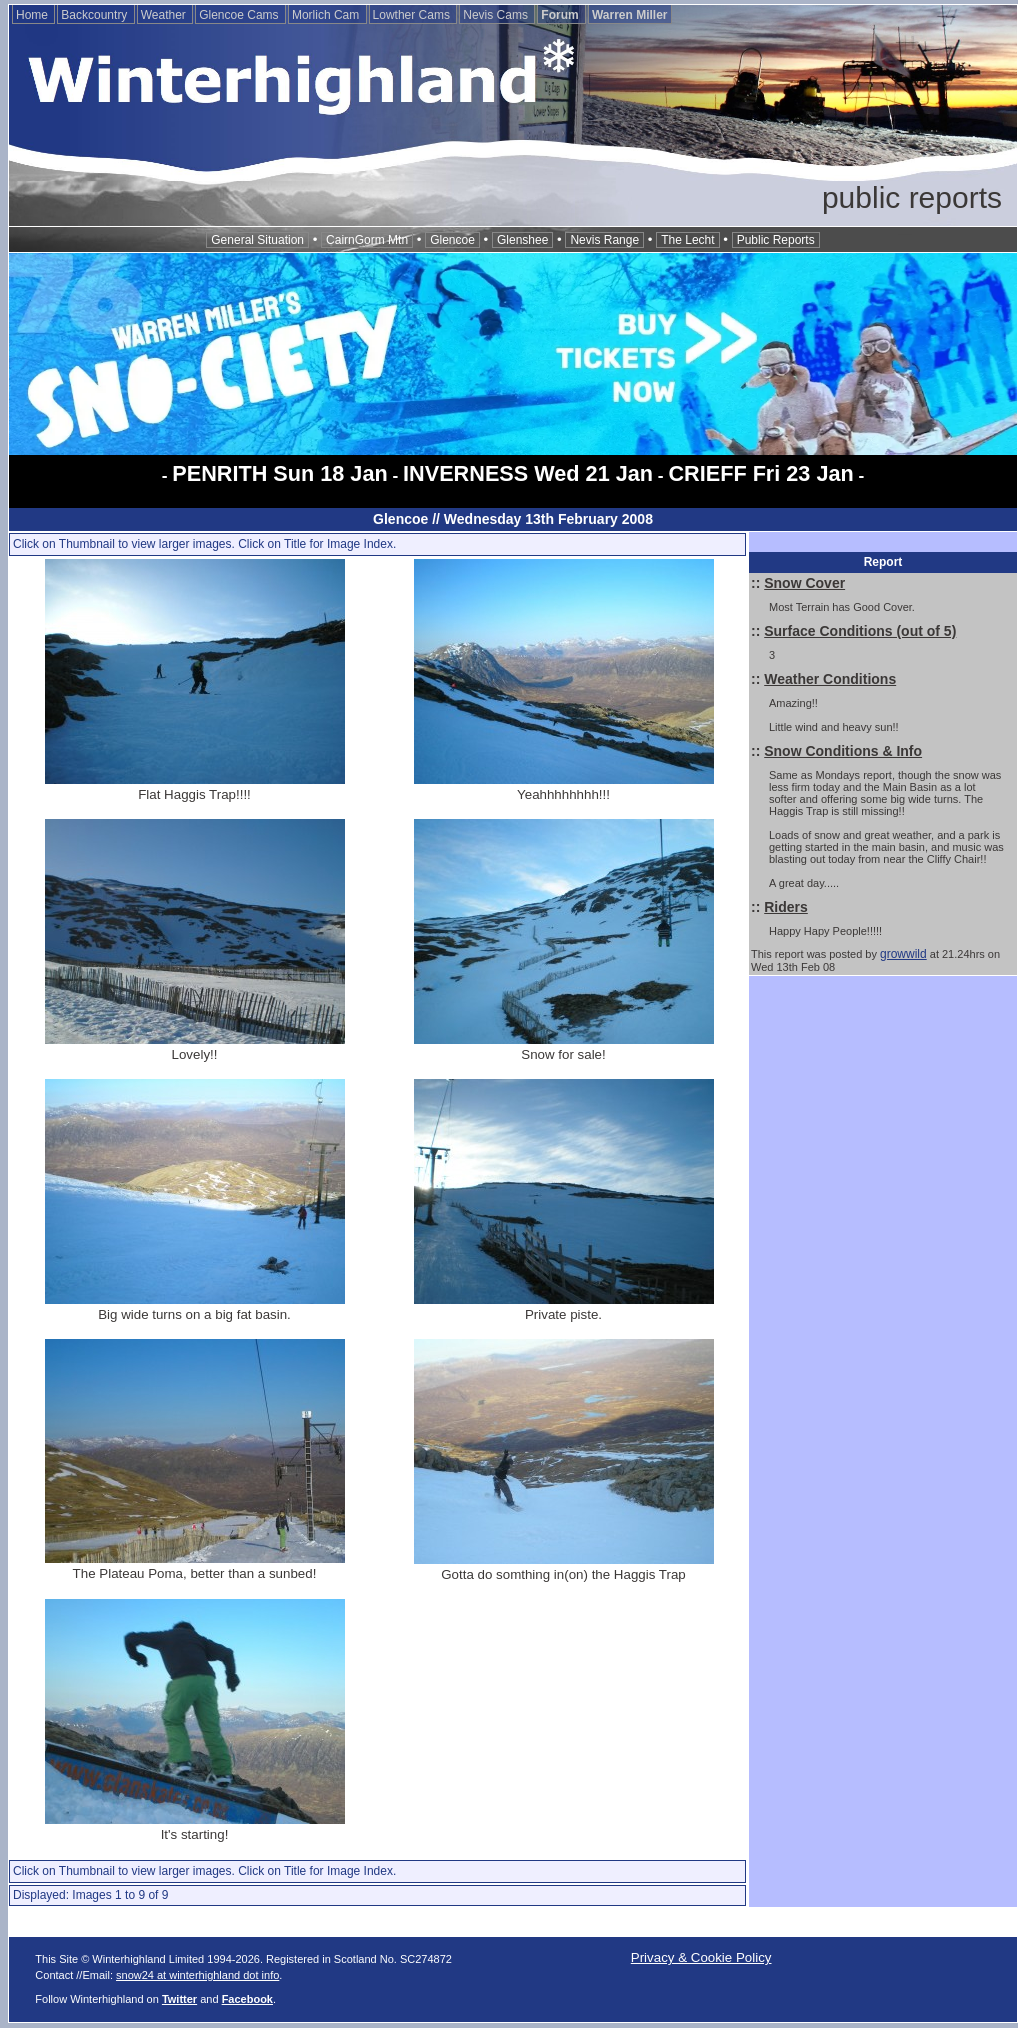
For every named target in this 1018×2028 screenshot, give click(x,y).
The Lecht (687, 240)
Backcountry (95, 15)
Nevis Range (604, 240)
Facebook (247, 1999)
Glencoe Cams (240, 15)
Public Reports (776, 240)
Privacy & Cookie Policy (701, 1957)
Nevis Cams (497, 15)
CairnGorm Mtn (367, 240)
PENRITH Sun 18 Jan (279, 473)
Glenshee (522, 240)
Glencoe (452, 240)
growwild (903, 954)
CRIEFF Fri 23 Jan (760, 473)
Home (33, 15)
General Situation (257, 240)
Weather (165, 15)
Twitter (179, 1999)
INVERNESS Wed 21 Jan (528, 473)
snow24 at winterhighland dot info (197, 1975)
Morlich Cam (327, 15)
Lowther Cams (413, 15)
